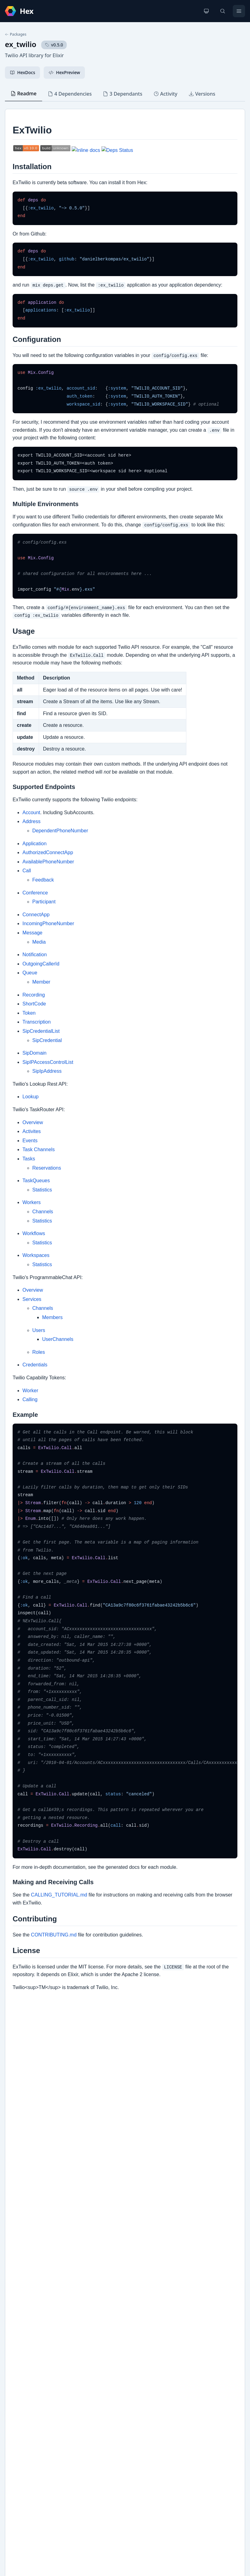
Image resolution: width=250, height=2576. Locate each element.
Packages (15, 34)
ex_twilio (20, 44)
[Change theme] (206, 11)
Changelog (22, 2379)
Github (18, 2389)
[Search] (222, 11)
